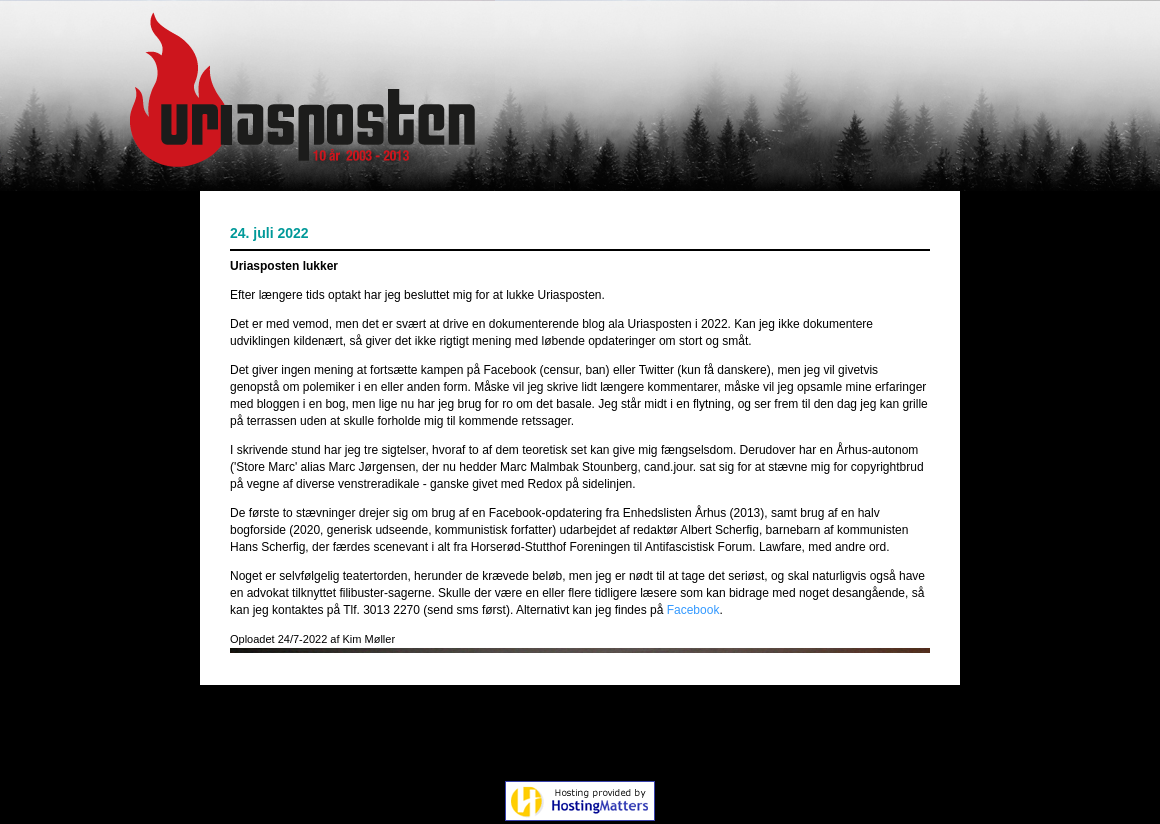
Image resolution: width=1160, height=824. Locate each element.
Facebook (693, 610)
